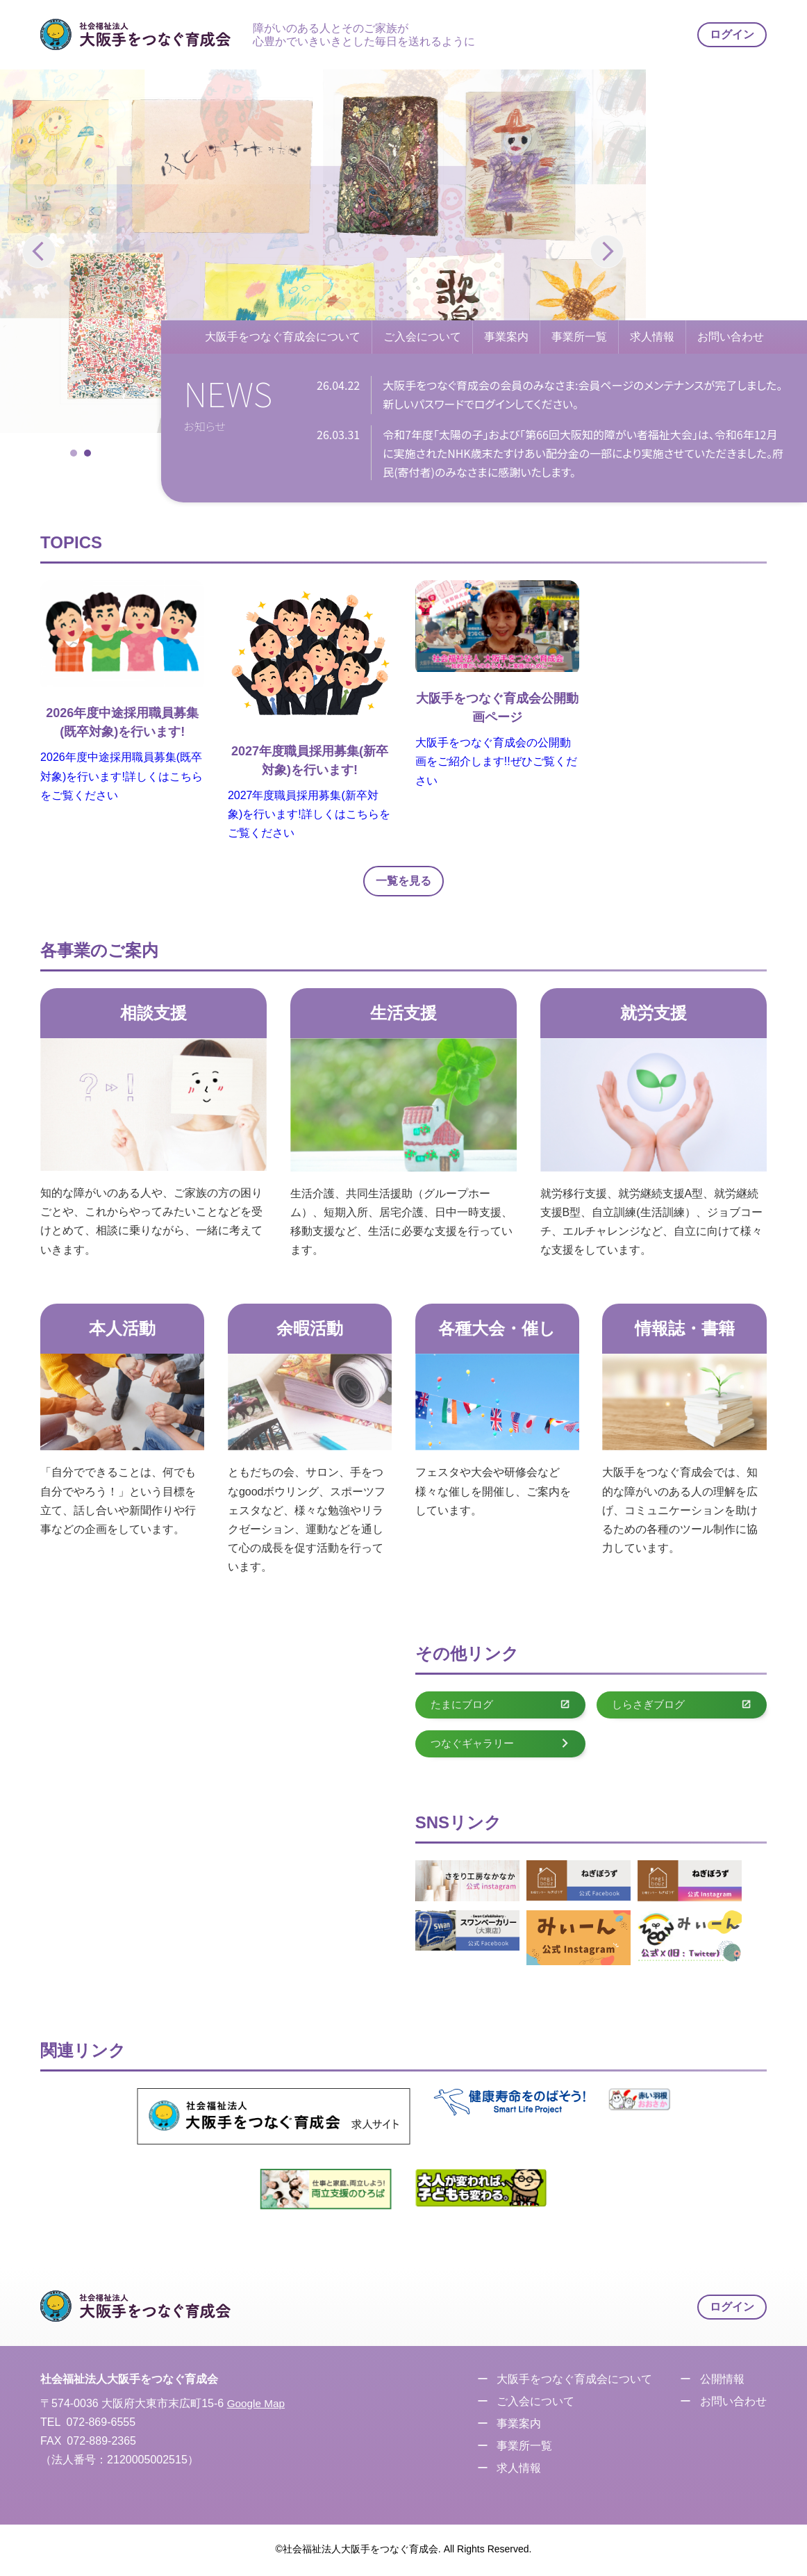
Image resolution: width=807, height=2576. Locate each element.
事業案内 (506, 337)
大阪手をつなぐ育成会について (282, 337)
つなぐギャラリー (500, 1745)
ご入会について (422, 337)
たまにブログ (500, 1706)
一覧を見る (403, 881)
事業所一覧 (579, 337)
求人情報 (652, 337)
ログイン (732, 34)
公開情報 (720, 2382)
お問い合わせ (730, 337)
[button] (607, 251)
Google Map (257, 2406)
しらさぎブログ (681, 1706)
